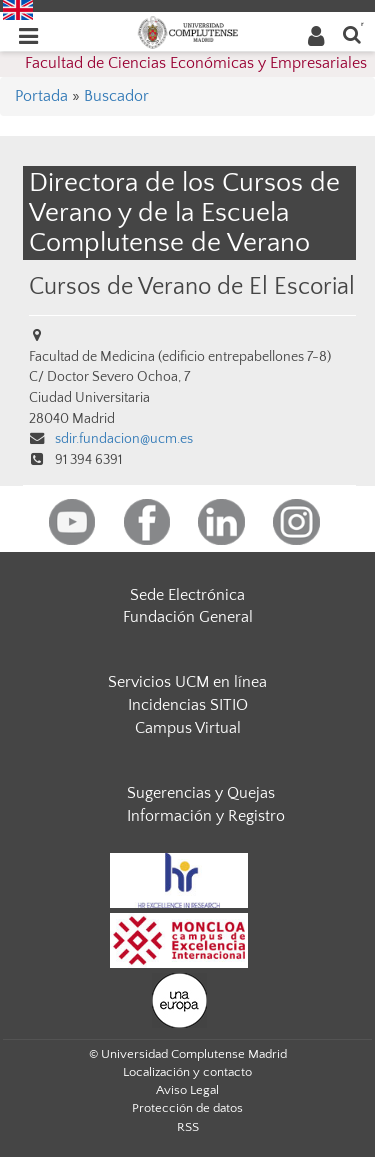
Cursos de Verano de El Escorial (192, 286)
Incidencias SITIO (188, 705)
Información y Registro (206, 816)
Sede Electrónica (187, 595)
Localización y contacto (187, 1072)
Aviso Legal (187, 1090)
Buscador (116, 96)
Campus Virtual (188, 728)
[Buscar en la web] (352, 33)
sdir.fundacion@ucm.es (124, 439)
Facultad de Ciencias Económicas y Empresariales (196, 63)
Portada (41, 96)
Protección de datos (187, 1108)
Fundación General (188, 617)
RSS (188, 1127)
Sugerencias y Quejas (201, 793)
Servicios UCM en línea (187, 682)
